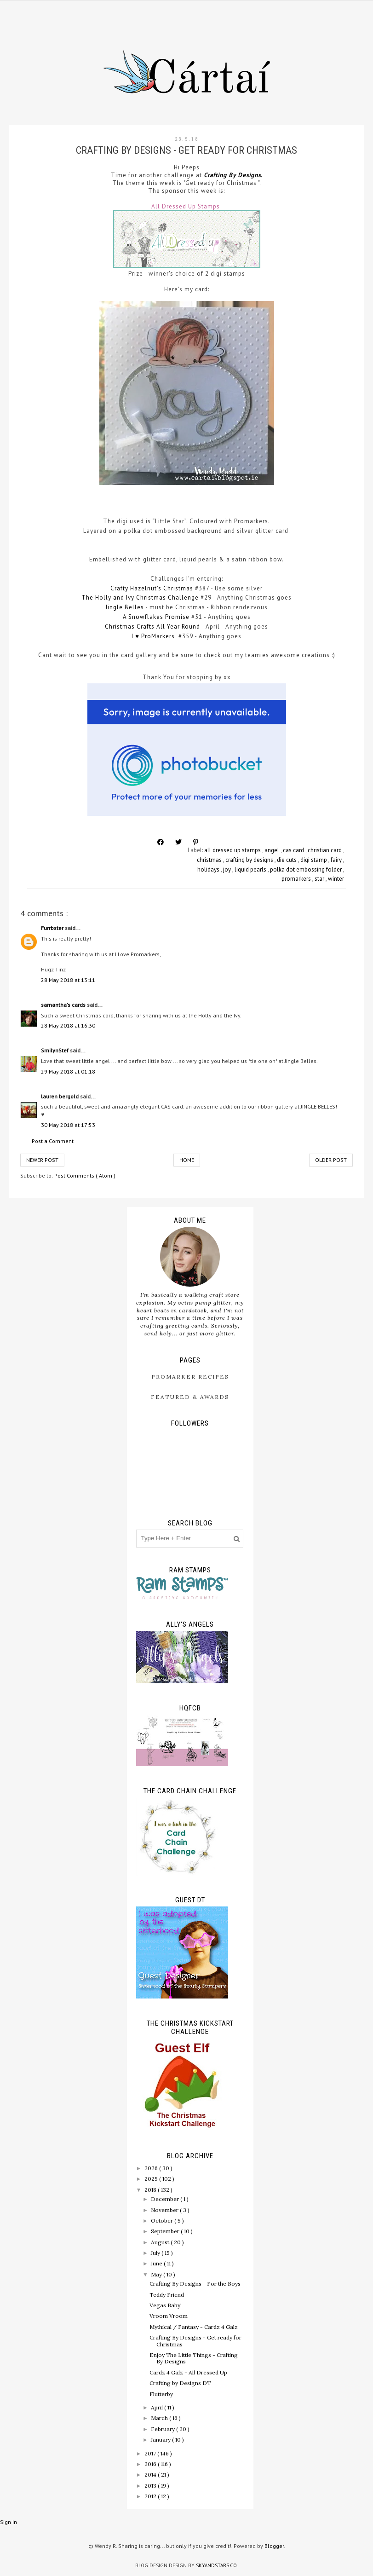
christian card (325, 850)
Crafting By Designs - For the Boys (195, 2283)
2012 (151, 2496)
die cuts (287, 860)
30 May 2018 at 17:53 (68, 1124)
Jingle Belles (124, 607)
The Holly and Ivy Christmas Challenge (140, 597)
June (157, 2263)
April (157, 2407)
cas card (294, 850)
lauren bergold (60, 1096)
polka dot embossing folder (306, 869)
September (166, 2231)
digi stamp (314, 860)
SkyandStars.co (216, 2565)
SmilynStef (55, 1050)
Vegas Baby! (165, 2305)
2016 (151, 2463)
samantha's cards (64, 1004)
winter (336, 879)
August (161, 2242)
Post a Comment (53, 1141)
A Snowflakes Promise (156, 617)
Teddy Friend (166, 2294)
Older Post (331, 1159)
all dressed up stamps (233, 850)
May (157, 2274)
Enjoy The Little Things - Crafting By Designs (193, 2358)
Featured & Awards (190, 1396)
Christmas (121, 626)
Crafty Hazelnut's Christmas (151, 588)
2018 (151, 2189)
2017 (150, 2453)
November (165, 2209)
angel (272, 850)
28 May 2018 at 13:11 (68, 979)
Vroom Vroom (168, 2315)
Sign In (8, 2521)
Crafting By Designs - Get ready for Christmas (195, 2340)
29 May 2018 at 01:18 (68, 1071)
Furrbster (53, 927)
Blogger (274, 2545)
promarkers (296, 879)
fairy (337, 860)
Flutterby (161, 2394)
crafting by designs (250, 860)
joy (227, 869)
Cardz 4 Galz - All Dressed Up (188, 2372)
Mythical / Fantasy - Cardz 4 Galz (193, 2326)
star (320, 879)
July (156, 2252)
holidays (209, 869)
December (165, 2198)
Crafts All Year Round (168, 626)
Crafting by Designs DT (180, 2383)
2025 (151, 2178)
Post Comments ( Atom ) (84, 1175)
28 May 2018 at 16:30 (68, 1025)
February (163, 2429)
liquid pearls (251, 869)
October (162, 2220)
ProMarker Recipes (190, 1376)
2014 (151, 2474)
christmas (210, 860)
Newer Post (42, 1159)
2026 (151, 2168)
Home (186, 1159)
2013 (151, 2485)
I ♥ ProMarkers (154, 636)
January (161, 2439)
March (160, 2417)
